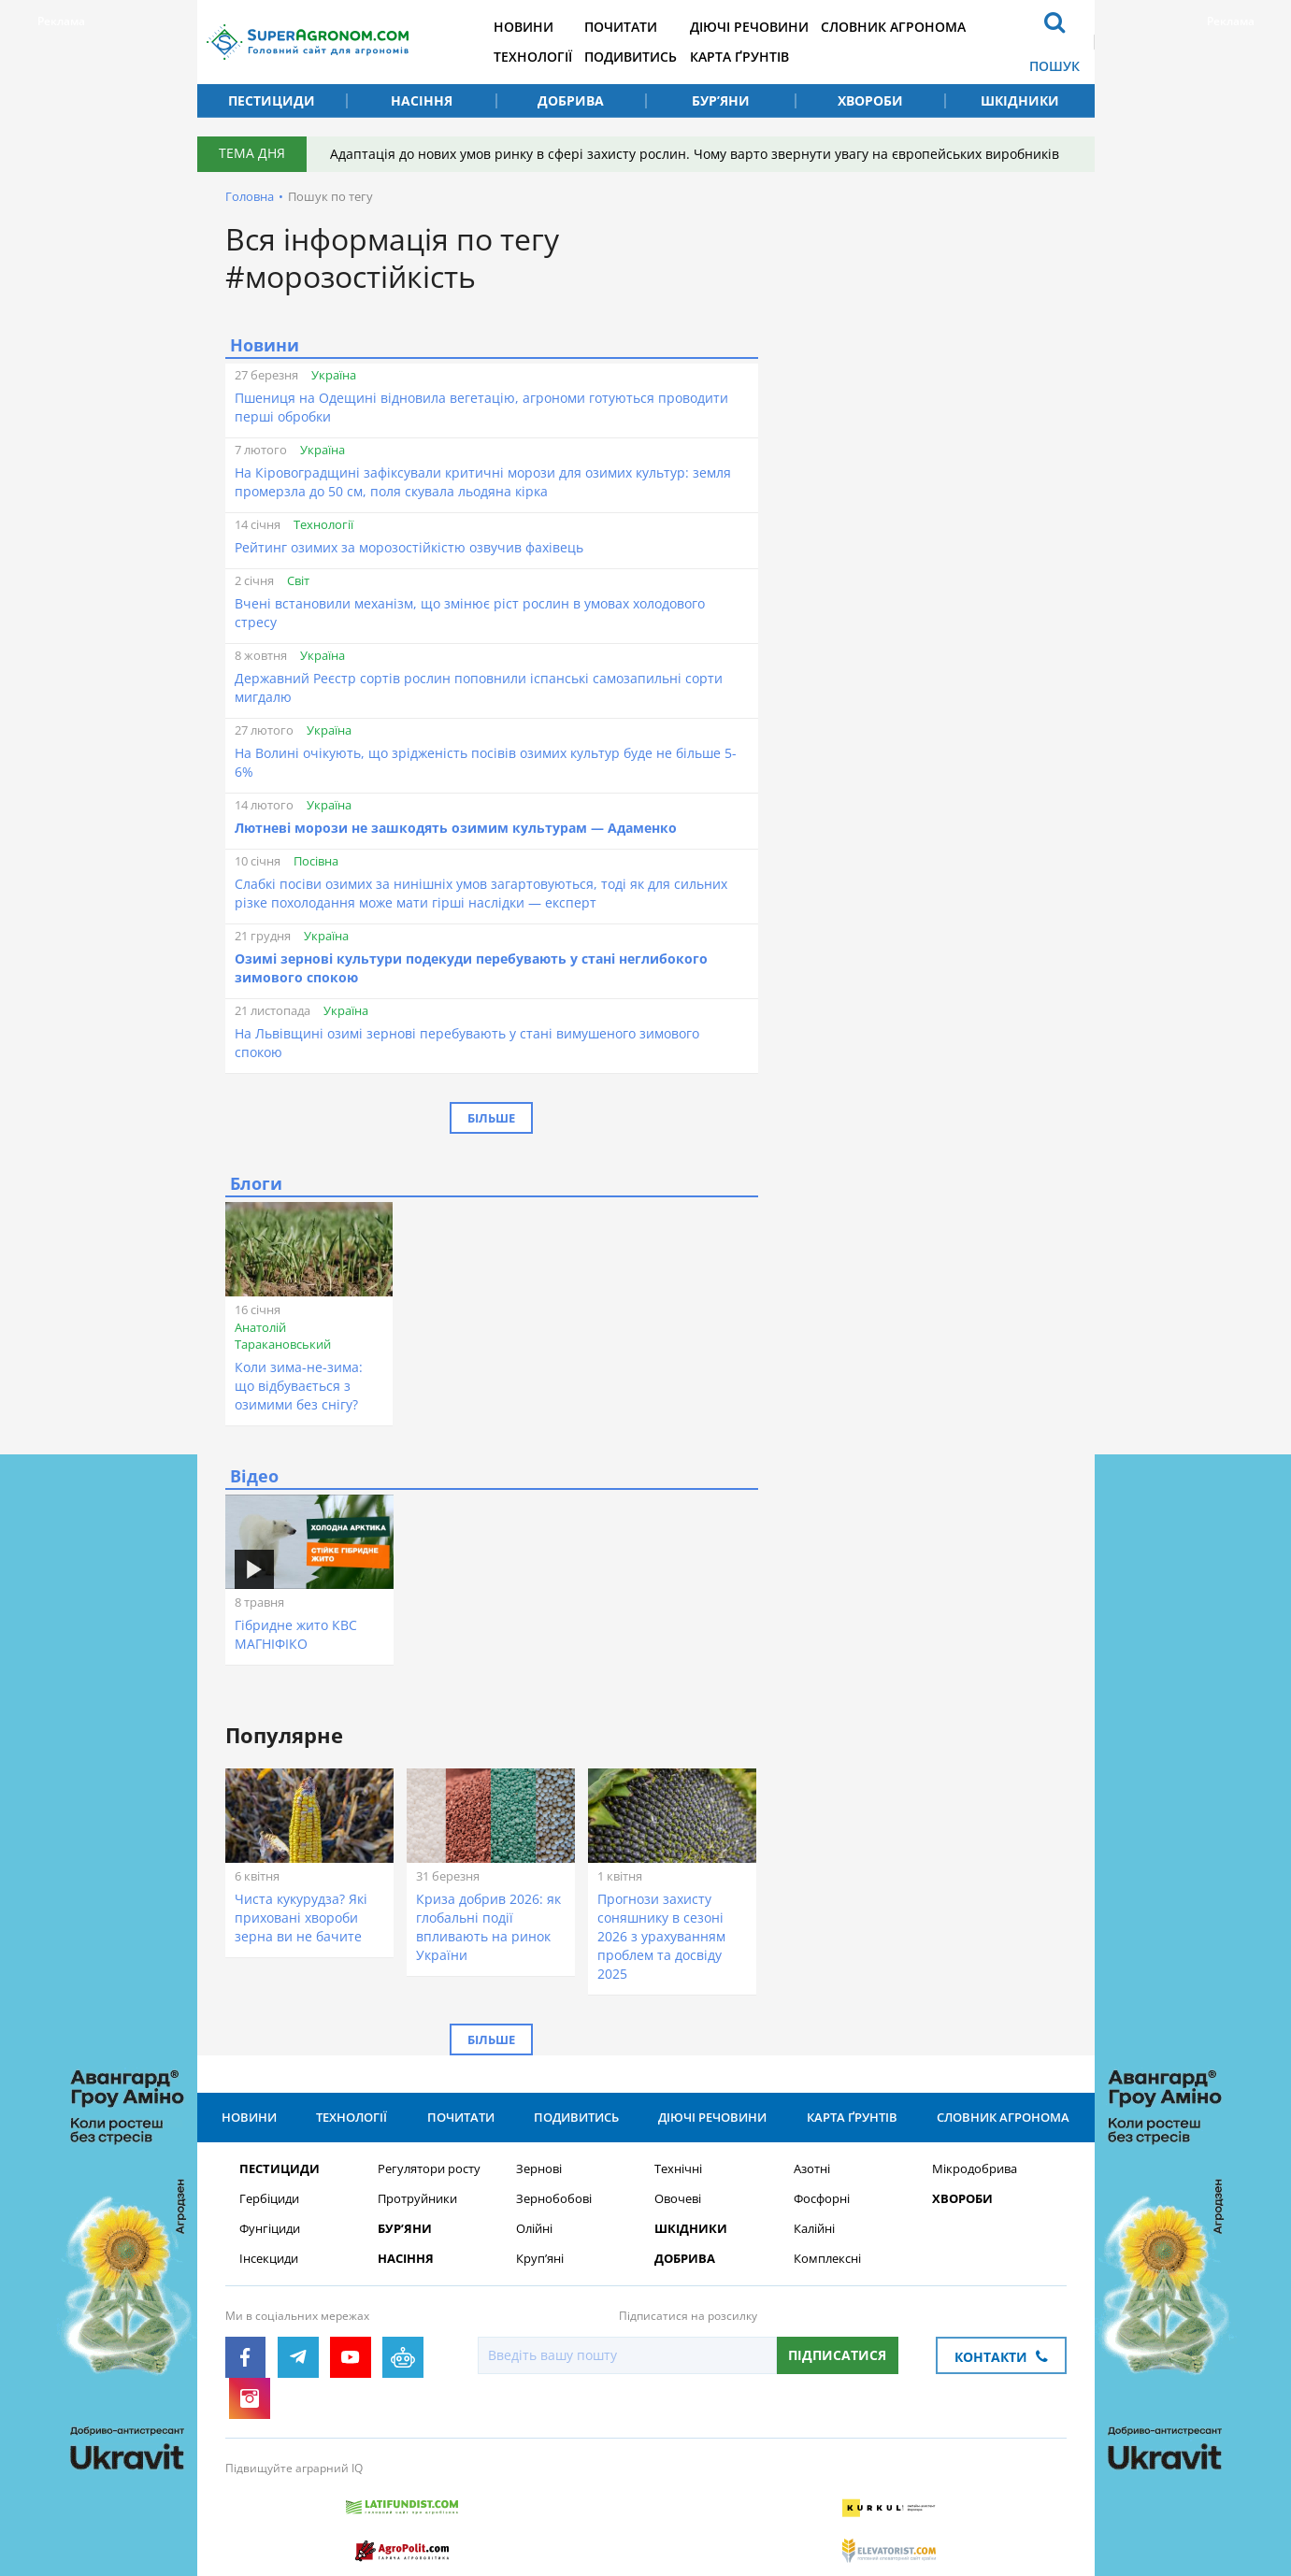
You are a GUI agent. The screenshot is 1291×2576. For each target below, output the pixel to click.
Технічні (678, 2173)
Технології (554, 56)
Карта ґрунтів (773, 56)
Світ (298, 580)
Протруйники (417, 2203)
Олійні (534, 2232)
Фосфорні (822, 2203)
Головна (249, 196)
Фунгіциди (269, 2232)
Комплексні (827, 2262)
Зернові (539, 2173)
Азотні (812, 2173)
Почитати (648, 27)
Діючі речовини (783, 27)
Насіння (421, 100)
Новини (545, 27)
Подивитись (658, 56)
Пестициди (271, 100)
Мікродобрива (974, 2173)
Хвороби (870, 100)
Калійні (814, 2232)
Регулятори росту (429, 2173)
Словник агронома (933, 27)
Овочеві (677, 2203)
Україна (333, 374)
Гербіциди (269, 2203)
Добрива (571, 100)
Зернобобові (554, 2203)
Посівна (316, 860)
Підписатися (837, 2359)
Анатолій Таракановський (283, 1335)
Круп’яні (540, 2262)
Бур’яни (721, 100)
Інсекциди (268, 2262)
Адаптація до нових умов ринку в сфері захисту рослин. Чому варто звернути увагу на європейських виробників (699, 154)
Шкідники (1020, 100)
